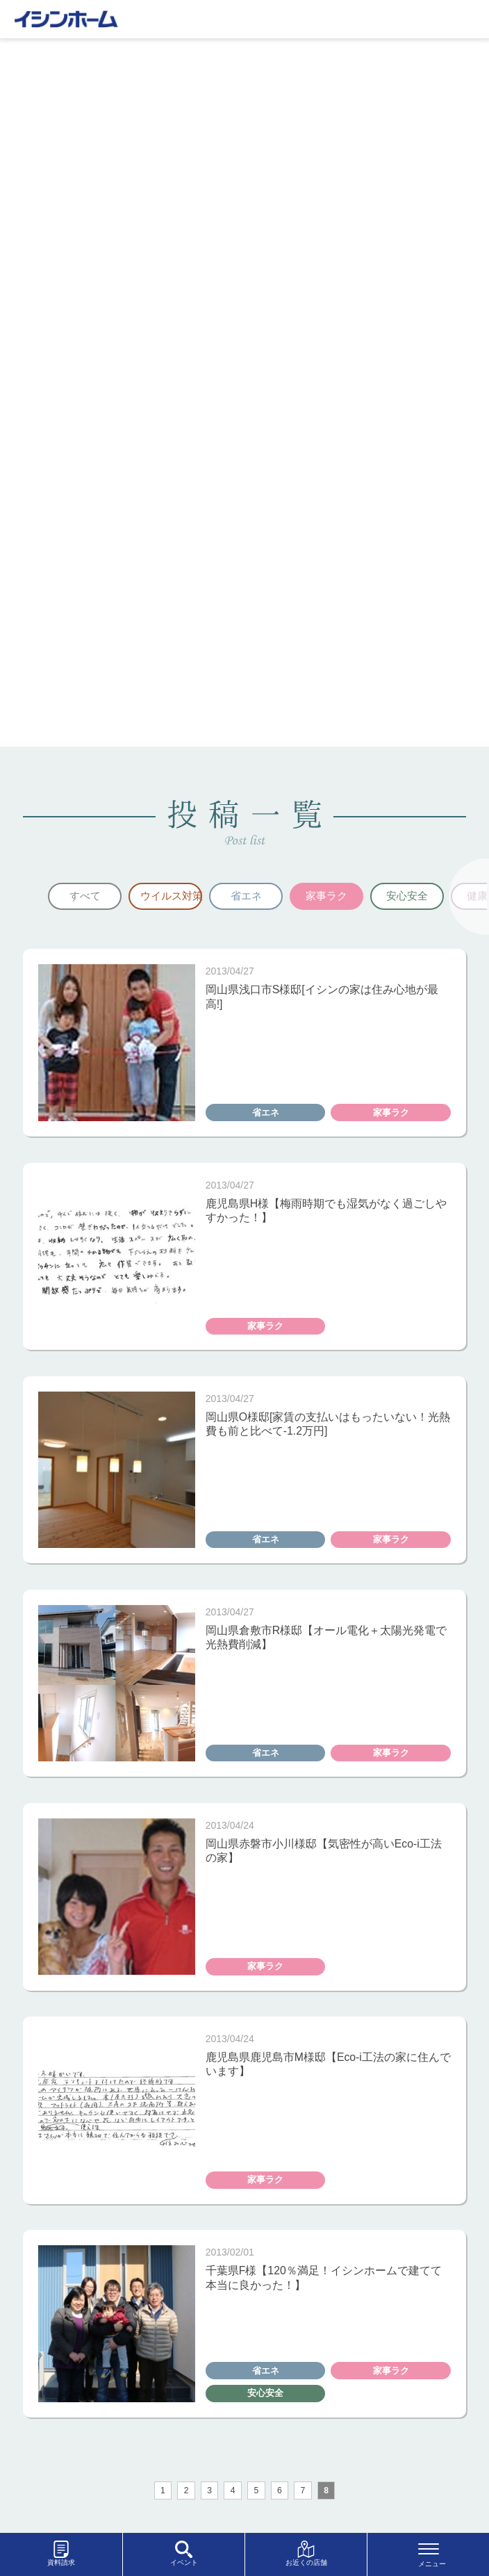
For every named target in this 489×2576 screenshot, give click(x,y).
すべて (85, 896)
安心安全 (407, 896)
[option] (84, 897)
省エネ (246, 896)
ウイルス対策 (171, 896)
